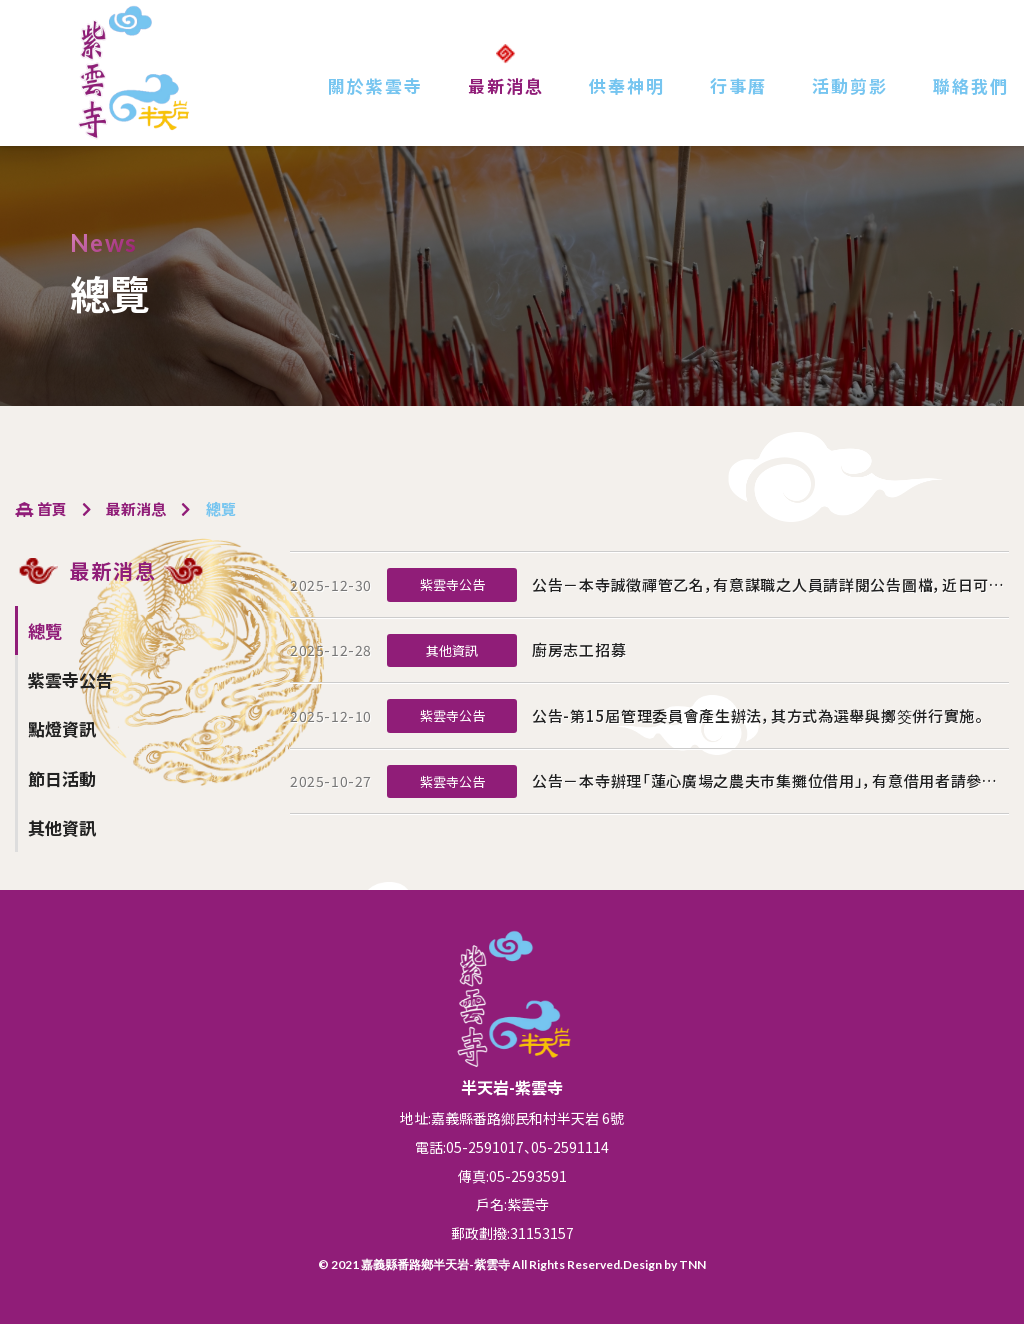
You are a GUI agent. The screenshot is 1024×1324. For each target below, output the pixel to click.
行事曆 (738, 85)
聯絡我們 (971, 85)
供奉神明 (627, 85)
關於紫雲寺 (375, 85)
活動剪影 (850, 85)
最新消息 (506, 85)
